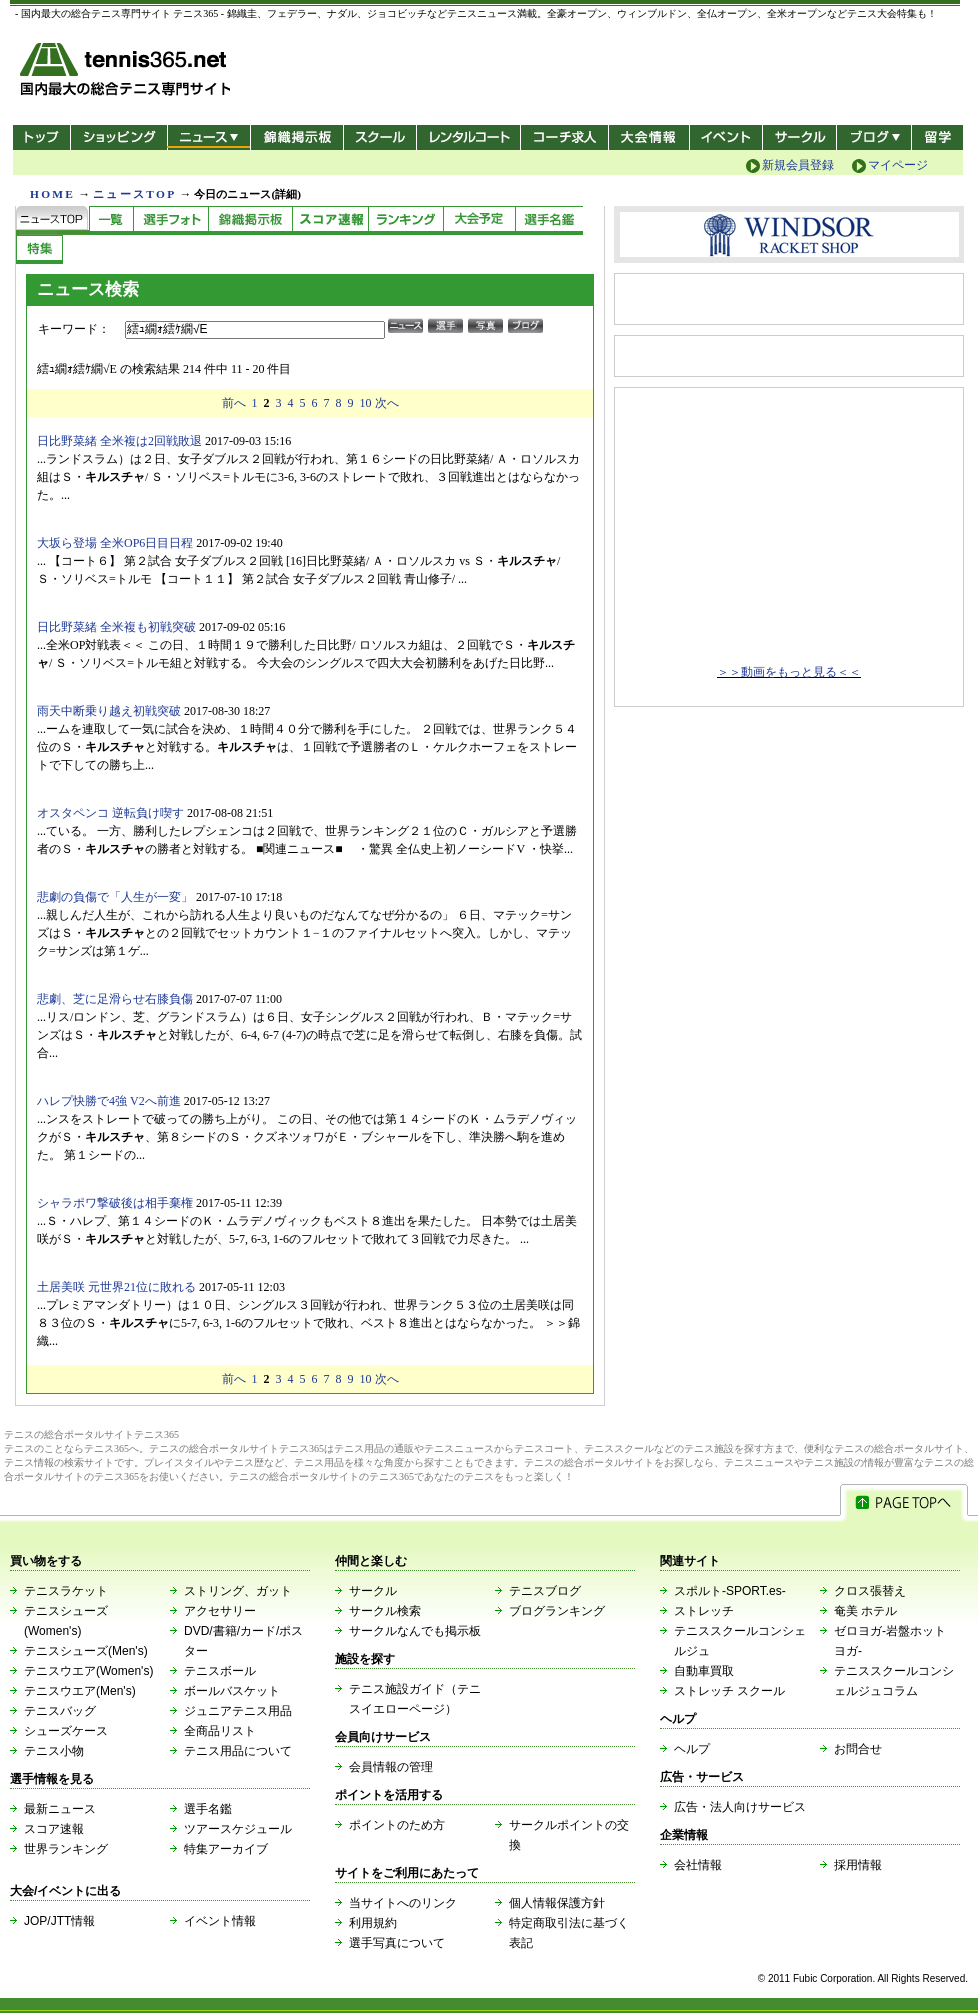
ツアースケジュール (238, 1829)
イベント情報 (220, 1921)
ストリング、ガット (238, 1591)
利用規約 (373, 1923)
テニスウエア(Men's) (80, 1691)
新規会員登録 (798, 165)
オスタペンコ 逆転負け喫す (110, 813)
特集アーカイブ (226, 1849)
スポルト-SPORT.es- (730, 1591)
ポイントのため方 (397, 1825)
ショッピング (118, 137)
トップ (41, 137)
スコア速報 (54, 1829)
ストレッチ (704, 1611)
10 (366, 403)
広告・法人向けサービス (740, 1807)
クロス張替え (870, 1591)
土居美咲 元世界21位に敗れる (116, 1287)
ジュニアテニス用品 (238, 1711)
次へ (387, 403)
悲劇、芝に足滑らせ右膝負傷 (115, 999)
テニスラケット (66, 1591)
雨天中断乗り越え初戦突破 (109, 711)
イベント (726, 137)
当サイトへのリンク (403, 1903)
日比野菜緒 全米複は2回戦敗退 (119, 441)
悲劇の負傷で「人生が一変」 (115, 897)
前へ (234, 403)
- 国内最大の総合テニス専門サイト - (127, 72)
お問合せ (858, 1749)
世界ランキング (66, 1849)
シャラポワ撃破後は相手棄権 (115, 1203)
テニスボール (220, 1671)
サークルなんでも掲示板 (415, 1631)
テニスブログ (545, 1591)
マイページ (898, 165)
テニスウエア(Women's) (88, 1671)
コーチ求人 (566, 137)
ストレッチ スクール (729, 1691)
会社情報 (698, 1865)
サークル (799, 137)
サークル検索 (385, 1611)
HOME (52, 194)
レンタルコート (470, 137)
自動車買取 (704, 1671)
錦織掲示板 (296, 137)
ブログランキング (557, 1611)
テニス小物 (54, 1751)
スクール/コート (379, 137)
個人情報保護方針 (557, 1903)
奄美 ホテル (865, 1611)
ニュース (208, 137)
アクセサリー (220, 1611)
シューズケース (66, 1731)
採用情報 (858, 1865)
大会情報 (649, 137)
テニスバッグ (60, 1711)
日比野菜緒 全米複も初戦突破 (116, 627)
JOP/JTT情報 (59, 1921)
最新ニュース (60, 1809)
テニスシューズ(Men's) (86, 1651)
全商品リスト (220, 1731)
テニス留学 (937, 137)
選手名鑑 (208, 1809)
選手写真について (397, 1943)
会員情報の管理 (391, 1767)
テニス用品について (238, 1751)
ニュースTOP (134, 194)
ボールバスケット (232, 1691)
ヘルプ (692, 1749)
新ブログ (874, 137)
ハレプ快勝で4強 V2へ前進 (109, 1101)
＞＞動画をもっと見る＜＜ (789, 672)
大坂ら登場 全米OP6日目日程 (115, 543)
